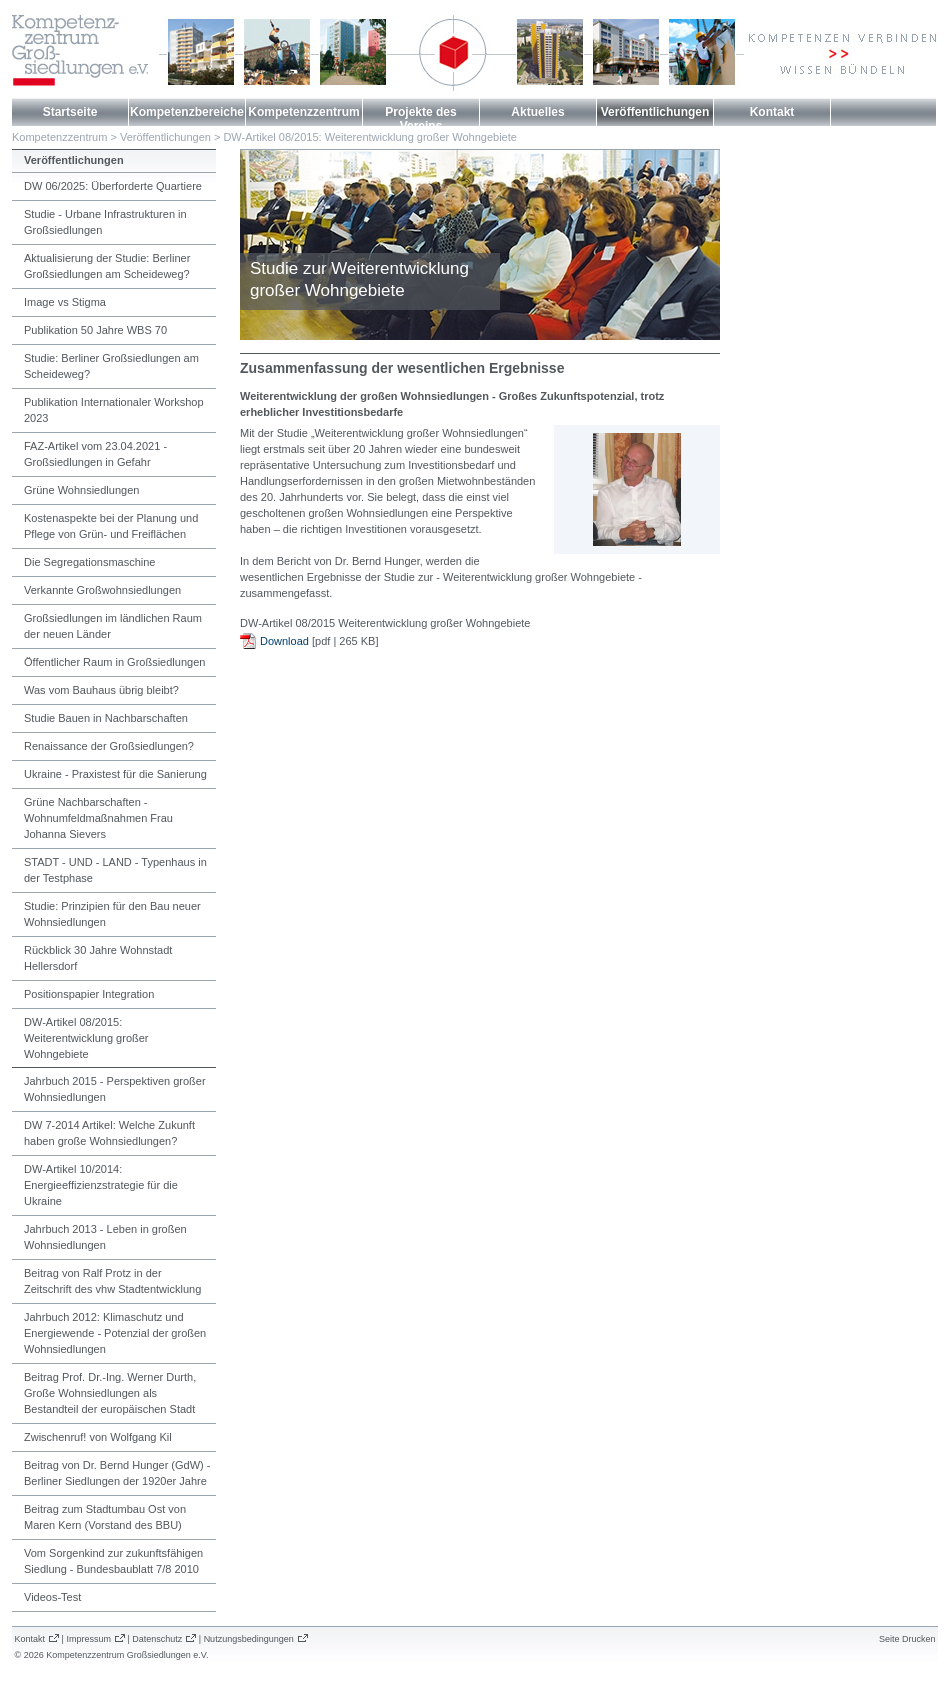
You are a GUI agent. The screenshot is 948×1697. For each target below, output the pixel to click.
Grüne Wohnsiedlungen (81, 490)
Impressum (88, 1639)
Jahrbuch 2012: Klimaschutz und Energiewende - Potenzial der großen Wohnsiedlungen (115, 1333)
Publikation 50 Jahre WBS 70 (95, 330)
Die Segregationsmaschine (89, 562)
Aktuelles (537, 112)
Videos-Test (52, 1597)
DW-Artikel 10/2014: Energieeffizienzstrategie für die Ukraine (101, 1185)
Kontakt (772, 112)
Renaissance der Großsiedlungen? (109, 746)
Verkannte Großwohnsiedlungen (102, 590)
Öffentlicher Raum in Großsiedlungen (114, 662)
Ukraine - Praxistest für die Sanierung (115, 774)
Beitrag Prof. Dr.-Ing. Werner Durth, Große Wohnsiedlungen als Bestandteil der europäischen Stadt (110, 1393)
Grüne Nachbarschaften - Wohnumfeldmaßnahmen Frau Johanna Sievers (98, 818)
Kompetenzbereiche (187, 112)
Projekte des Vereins (420, 119)
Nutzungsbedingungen (249, 1639)
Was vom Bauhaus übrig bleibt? (101, 690)
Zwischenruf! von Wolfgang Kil (98, 1437)
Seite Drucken (907, 1639)
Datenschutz (157, 1639)
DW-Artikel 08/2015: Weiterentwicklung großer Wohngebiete (369, 137)
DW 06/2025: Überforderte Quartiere (113, 186)
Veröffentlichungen (655, 112)
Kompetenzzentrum (303, 112)
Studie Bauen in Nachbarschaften (106, 718)
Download (284, 641)
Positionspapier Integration (89, 994)
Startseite (70, 112)
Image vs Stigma (65, 302)
